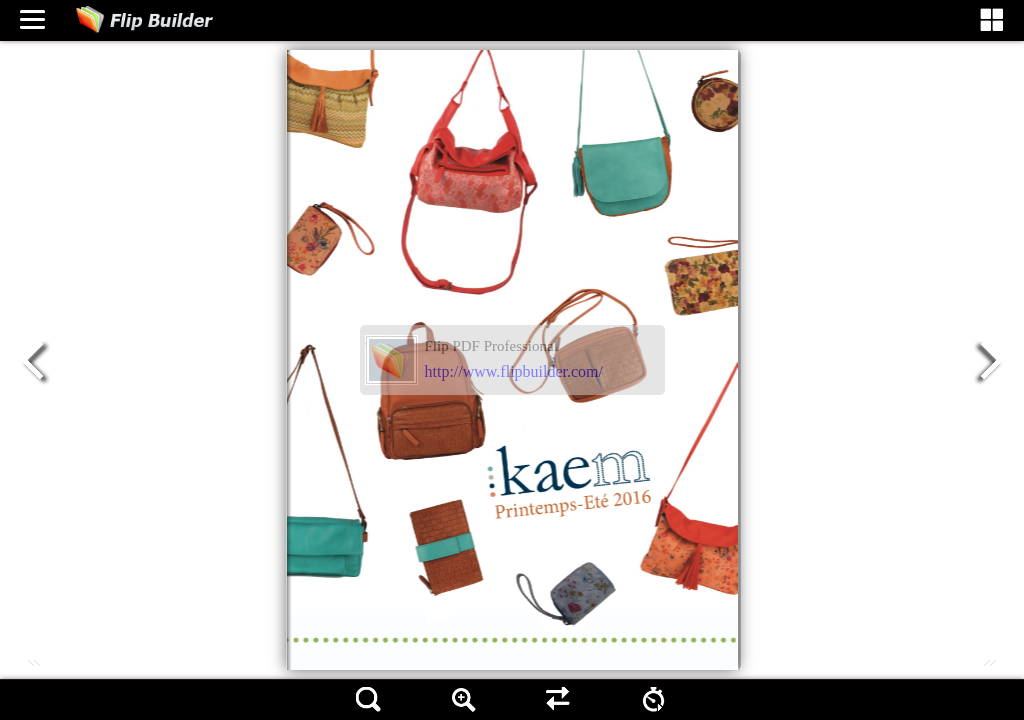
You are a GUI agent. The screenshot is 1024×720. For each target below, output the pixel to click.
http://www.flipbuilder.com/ (514, 371)
